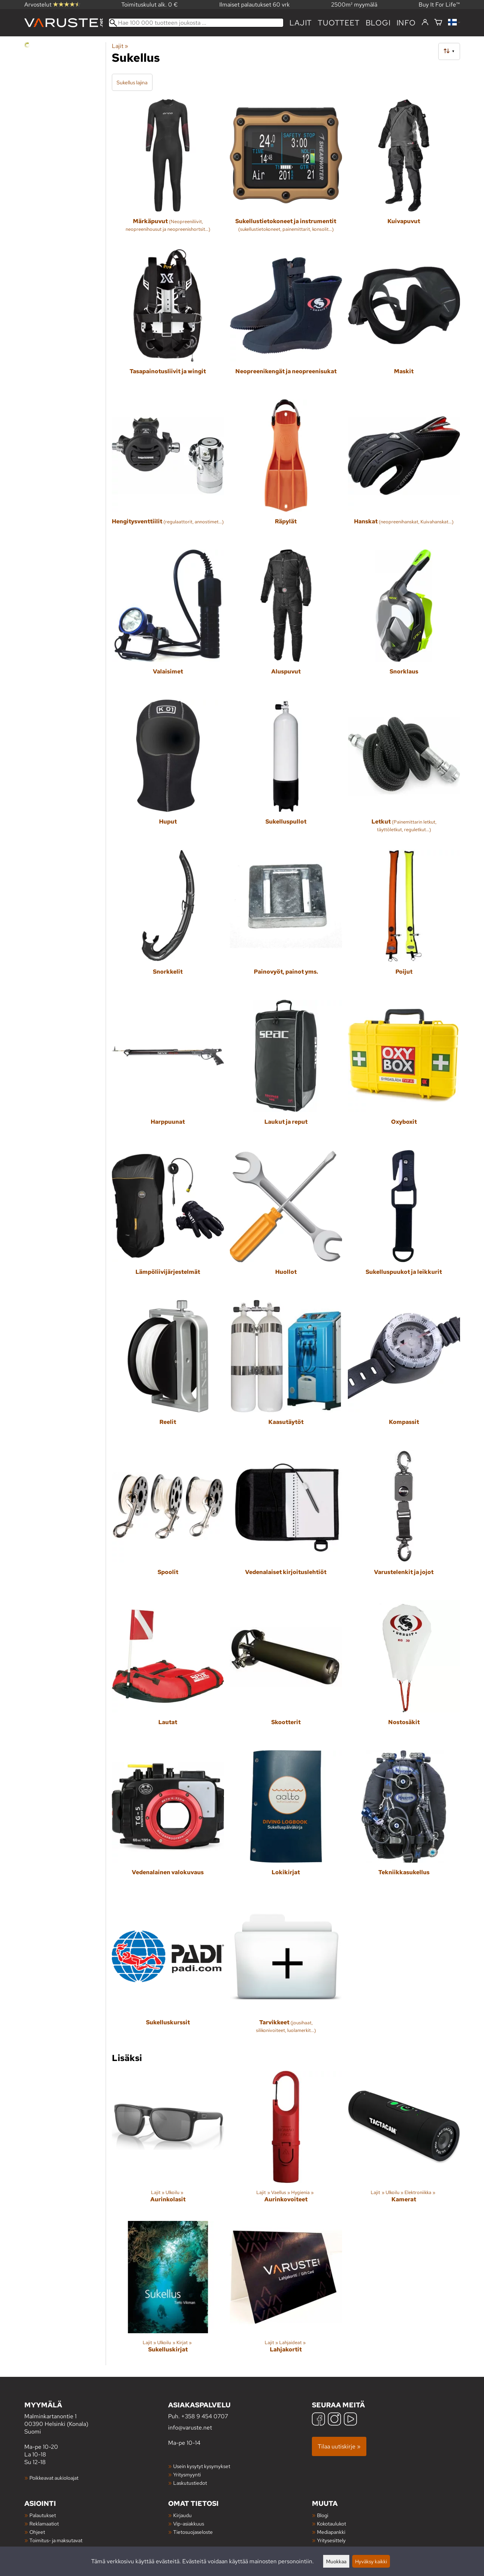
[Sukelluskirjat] (168, 2293)
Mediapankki (331, 2531)
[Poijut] (404, 922)
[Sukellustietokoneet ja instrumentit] (286, 171)
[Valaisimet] (168, 622)
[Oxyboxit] (404, 1072)
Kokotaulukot (331, 2523)
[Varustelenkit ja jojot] (404, 1522)
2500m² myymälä (354, 4)
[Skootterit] (286, 1672)
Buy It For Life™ (439, 4)
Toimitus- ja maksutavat (55, 2540)
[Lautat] (168, 1672)
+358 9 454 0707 (204, 2416)
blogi (378, 23)
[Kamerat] (404, 2143)
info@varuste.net (190, 2427)
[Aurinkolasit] (168, 2143)
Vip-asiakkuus (188, 2523)
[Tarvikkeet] (286, 1972)
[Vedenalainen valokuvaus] (168, 1822)
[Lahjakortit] (286, 2293)
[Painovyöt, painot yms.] (286, 922)
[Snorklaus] (404, 622)
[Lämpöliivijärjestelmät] (168, 1222)
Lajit (300, 23)
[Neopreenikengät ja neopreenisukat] (286, 321)
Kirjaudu (182, 2515)
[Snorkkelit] (168, 922)
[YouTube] (350, 2419)
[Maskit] (404, 321)
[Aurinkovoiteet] (286, 2143)
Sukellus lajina (132, 82)
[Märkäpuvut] (168, 171)
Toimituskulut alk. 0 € (149, 4)
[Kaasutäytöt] (286, 1372)
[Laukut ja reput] (286, 1072)
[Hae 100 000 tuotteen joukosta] (196, 22)
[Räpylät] (286, 471)
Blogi (322, 2515)
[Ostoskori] (438, 22)
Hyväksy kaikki (371, 2561)
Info (406, 23)
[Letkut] (404, 772)
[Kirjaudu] (425, 22)
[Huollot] (286, 1222)
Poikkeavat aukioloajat (53, 2477)
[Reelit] (168, 1372)
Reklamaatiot (44, 2523)
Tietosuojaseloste (193, 2531)
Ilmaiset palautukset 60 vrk (254, 4)
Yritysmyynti (187, 2474)
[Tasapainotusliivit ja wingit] (168, 321)
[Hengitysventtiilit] (168, 471)
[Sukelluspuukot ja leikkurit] (404, 1222)
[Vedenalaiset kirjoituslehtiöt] (286, 1522)
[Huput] (168, 772)
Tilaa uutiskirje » (339, 2446)
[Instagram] (334, 2419)
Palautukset (42, 2515)
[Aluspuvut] (286, 622)
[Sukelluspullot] (286, 772)
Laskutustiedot (190, 2482)
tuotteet (338, 23)
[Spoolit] (168, 1522)
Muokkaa (336, 2561)
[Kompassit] (404, 1372)
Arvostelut (52, 4)
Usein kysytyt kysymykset (201, 2466)
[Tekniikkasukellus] (404, 1822)
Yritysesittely (331, 2540)
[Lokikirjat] (286, 1822)
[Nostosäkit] (404, 1672)
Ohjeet (37, 2531)
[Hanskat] (404, 471)
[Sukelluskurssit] (168, 1972)
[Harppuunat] (168, 1072)
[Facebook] (318, 2419)
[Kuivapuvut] (404, 171)
